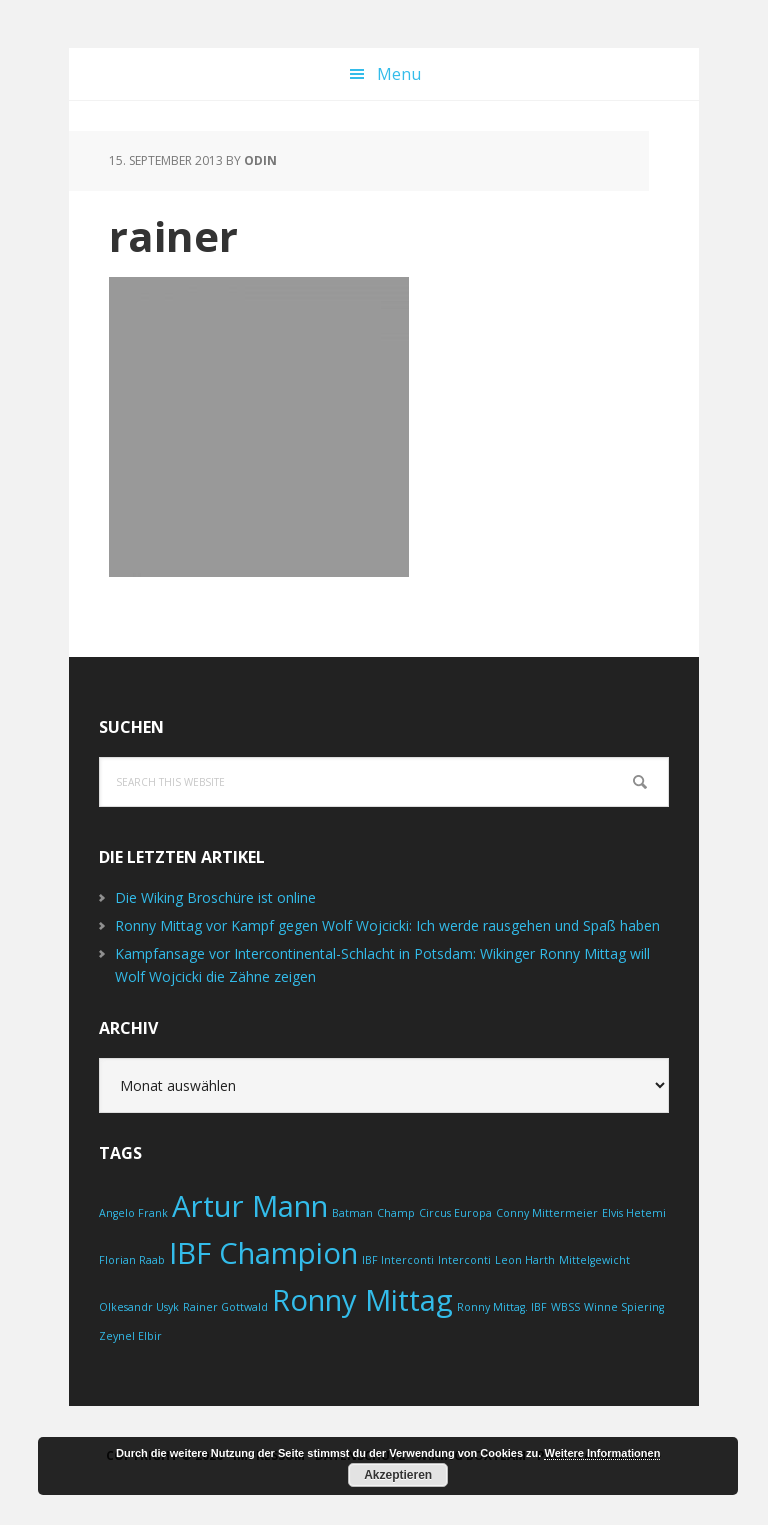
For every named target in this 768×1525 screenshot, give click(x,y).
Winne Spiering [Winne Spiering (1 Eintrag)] (624, 1307)
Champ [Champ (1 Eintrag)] (396, 1213)
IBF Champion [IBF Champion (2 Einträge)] (263, 1253)
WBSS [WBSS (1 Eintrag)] (565, 1307)
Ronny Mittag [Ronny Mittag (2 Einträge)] (362, 1300)
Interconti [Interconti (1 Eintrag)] (464, 1260)
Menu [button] (399, 74)
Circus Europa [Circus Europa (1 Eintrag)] (455, 1213)
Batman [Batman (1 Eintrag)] (352, 1213)
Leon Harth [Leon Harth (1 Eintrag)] (525, 1260)
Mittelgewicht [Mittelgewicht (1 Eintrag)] (594, 1260)
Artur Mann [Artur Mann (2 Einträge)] (250, 1206)
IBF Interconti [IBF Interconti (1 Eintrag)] (398, 1260)
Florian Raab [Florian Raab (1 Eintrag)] (132, 1260)
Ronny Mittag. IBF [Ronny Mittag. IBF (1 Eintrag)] (502, 1307)
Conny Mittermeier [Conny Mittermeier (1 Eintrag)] (547, 1213)
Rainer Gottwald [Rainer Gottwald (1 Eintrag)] (225, 1307)
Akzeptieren (398, 1475)
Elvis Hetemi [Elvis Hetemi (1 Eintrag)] (634, 1213)
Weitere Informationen (602, 1453)
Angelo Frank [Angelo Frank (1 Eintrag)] (133, 1213)
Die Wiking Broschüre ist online (215, 897)
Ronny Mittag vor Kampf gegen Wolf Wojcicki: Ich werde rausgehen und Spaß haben (387, 925)
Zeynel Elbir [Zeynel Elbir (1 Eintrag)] (130, 1336)
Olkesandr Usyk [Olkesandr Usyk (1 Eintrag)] (139, 1307)
